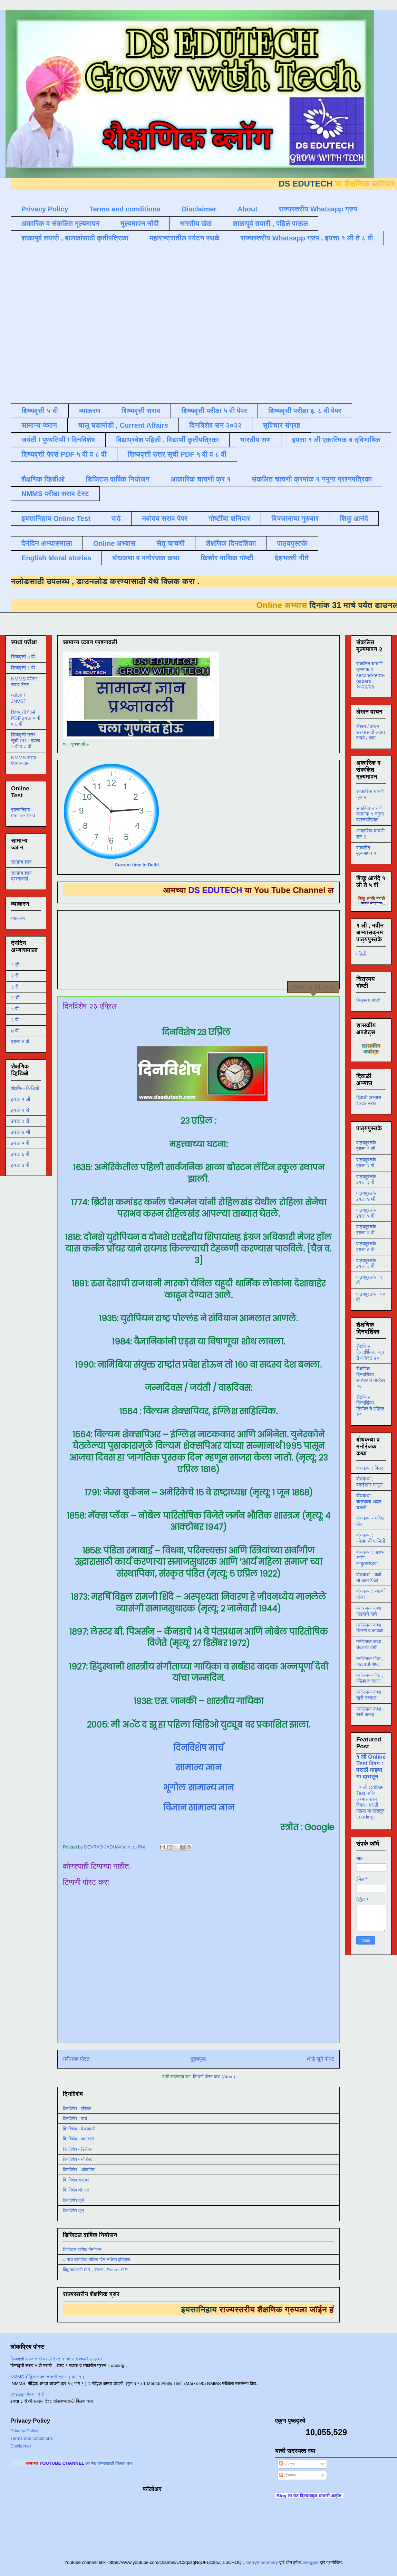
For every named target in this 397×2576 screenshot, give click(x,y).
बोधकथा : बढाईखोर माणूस (369, 1481)
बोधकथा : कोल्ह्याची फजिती (370, 1538)
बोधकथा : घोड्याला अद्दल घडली (368, 1501)
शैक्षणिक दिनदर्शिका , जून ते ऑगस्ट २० (370, 1352)
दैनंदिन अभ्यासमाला (46, 543)
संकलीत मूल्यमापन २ (366, 850)
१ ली (15, 965)
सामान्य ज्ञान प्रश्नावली (21, 876)
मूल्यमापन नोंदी (139, 223)
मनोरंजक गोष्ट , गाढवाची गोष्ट (369, 1661)
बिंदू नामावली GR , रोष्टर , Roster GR (95, 2269)
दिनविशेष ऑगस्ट (76, 2190)
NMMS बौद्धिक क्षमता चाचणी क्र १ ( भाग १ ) (47, 2376)
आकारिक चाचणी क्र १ (201, 479)
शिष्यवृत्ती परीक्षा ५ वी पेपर (214, 411)
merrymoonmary (261, 2562)
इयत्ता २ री (20, 1110)
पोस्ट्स (287, 2463)
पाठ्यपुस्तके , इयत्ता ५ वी (367, 1213)
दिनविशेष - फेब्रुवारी (79, 2128)
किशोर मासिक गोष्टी (227, 558)
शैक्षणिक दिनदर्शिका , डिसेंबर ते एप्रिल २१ (370, 1406)
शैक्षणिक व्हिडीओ (43, 479)
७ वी (15, 1031)
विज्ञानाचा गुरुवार (295, 518)
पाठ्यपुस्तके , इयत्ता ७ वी (367, 1246)
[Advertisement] (68, 323)
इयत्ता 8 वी (20, 1041)
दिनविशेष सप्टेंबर (76, 2180)
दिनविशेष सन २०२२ (215, 425)
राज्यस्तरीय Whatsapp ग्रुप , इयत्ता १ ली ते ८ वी (307, 238)
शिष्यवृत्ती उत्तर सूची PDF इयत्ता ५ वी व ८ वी (25, 740)
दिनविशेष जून (73, 2210)
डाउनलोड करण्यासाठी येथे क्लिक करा (119, 581)
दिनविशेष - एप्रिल (77, 2108)
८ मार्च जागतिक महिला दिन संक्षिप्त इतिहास (96, 2259)
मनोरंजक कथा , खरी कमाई (370, 1712)
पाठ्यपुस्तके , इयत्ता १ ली (367, 1145)
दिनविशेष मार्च (198, 1747)
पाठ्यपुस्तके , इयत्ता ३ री (367, 1179)
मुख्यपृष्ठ (198, 2059)
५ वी (15, 1008)
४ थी (15, 997)
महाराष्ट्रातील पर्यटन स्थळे (184, 238)
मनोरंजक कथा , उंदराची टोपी (370, 1644)
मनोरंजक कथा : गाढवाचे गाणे (370, 1611)
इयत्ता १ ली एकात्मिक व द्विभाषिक (336, 440)
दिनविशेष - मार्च (75, 2118)
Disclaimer (199, 209)
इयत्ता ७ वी (20, 1165)
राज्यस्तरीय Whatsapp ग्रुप (318, 209)
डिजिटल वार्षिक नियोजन (117, 479)
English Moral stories (56, 558)
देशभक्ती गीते (291, 558)
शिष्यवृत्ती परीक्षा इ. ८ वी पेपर (304, 411)
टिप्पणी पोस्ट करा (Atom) (214, 2076)
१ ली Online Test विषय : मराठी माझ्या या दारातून (371, 1766)
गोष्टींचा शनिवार (229, 518)
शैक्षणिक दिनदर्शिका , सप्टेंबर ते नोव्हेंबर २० (370, 1377)
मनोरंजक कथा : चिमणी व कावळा (370, 1628)
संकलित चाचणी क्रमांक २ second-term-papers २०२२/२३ (370, 675)
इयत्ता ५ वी (20, 1143)
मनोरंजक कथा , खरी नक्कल (370, 1695)
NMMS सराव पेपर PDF (23, 760)
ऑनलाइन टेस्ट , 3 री (27, 2394)
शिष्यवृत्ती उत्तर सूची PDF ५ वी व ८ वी (177, 454)
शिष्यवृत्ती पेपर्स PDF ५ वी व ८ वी (64, 454)
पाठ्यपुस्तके (292, 543)
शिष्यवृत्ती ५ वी (39, 411)
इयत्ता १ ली (20, 1099)
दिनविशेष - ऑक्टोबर (79, 2169)
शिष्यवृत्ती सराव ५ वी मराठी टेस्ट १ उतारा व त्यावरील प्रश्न (56, 2358)
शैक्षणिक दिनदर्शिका (231, 543)
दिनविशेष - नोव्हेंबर (77, 2159)
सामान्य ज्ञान (39, 425)
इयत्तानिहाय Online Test (55, 518)
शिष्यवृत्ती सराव (141, 411)
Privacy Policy (44, 209)
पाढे (116, 518)
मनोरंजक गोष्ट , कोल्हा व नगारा (369, 1678)
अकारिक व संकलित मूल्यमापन (60, 223)
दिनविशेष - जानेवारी (78, 2138)
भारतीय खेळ (196, 223)
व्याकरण (89, 411)
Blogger (311, 2562)
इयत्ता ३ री (20, 1121)
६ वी (15, 1020)
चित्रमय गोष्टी (368, 1000)
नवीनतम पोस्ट (76, 2059)
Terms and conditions (125, 209)
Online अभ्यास (114, 543)
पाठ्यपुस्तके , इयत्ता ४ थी (367, 1196)
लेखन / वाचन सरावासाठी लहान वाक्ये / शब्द (370, 732)
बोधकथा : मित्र (369, 1468)
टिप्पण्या (287, 2475)
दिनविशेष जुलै (73, 2200)
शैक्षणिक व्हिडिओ (25, 1088)
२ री (14, 976)
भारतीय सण (255, 440)
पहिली (361, 954)
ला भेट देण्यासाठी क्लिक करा (125, 2463)
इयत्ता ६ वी (20, 1154)
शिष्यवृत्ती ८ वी (23, 668)
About (248, 209)
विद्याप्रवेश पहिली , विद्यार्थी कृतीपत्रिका (167, 440)
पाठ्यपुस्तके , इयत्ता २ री (367, 1162)
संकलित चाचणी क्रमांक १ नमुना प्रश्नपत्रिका (312, 479)
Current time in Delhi (137, 864)
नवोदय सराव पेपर (164, 518)
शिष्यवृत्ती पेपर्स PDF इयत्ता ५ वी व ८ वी (25, 718)
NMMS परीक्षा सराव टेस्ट (55, 493)
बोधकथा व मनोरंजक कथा (146, 558)
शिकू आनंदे (354, 518)
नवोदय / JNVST (18, 698)
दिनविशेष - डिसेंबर (77, 2149)
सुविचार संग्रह (281, 425)
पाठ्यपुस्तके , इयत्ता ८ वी (367, 1263)
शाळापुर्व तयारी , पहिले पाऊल (270, 223)
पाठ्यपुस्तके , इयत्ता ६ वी (367, 1229)
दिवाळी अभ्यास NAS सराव (368, 1100)
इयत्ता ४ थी (20, 1132)
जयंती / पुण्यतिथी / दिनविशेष (58, 440)
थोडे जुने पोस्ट (320, 2059)
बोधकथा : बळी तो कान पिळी (368, 1577)
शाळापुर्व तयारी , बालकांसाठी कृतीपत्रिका (74, 238)
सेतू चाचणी (170, 543)
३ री (14, 987)
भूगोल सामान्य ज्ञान (198, 1787)
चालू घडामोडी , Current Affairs (123, 425)
